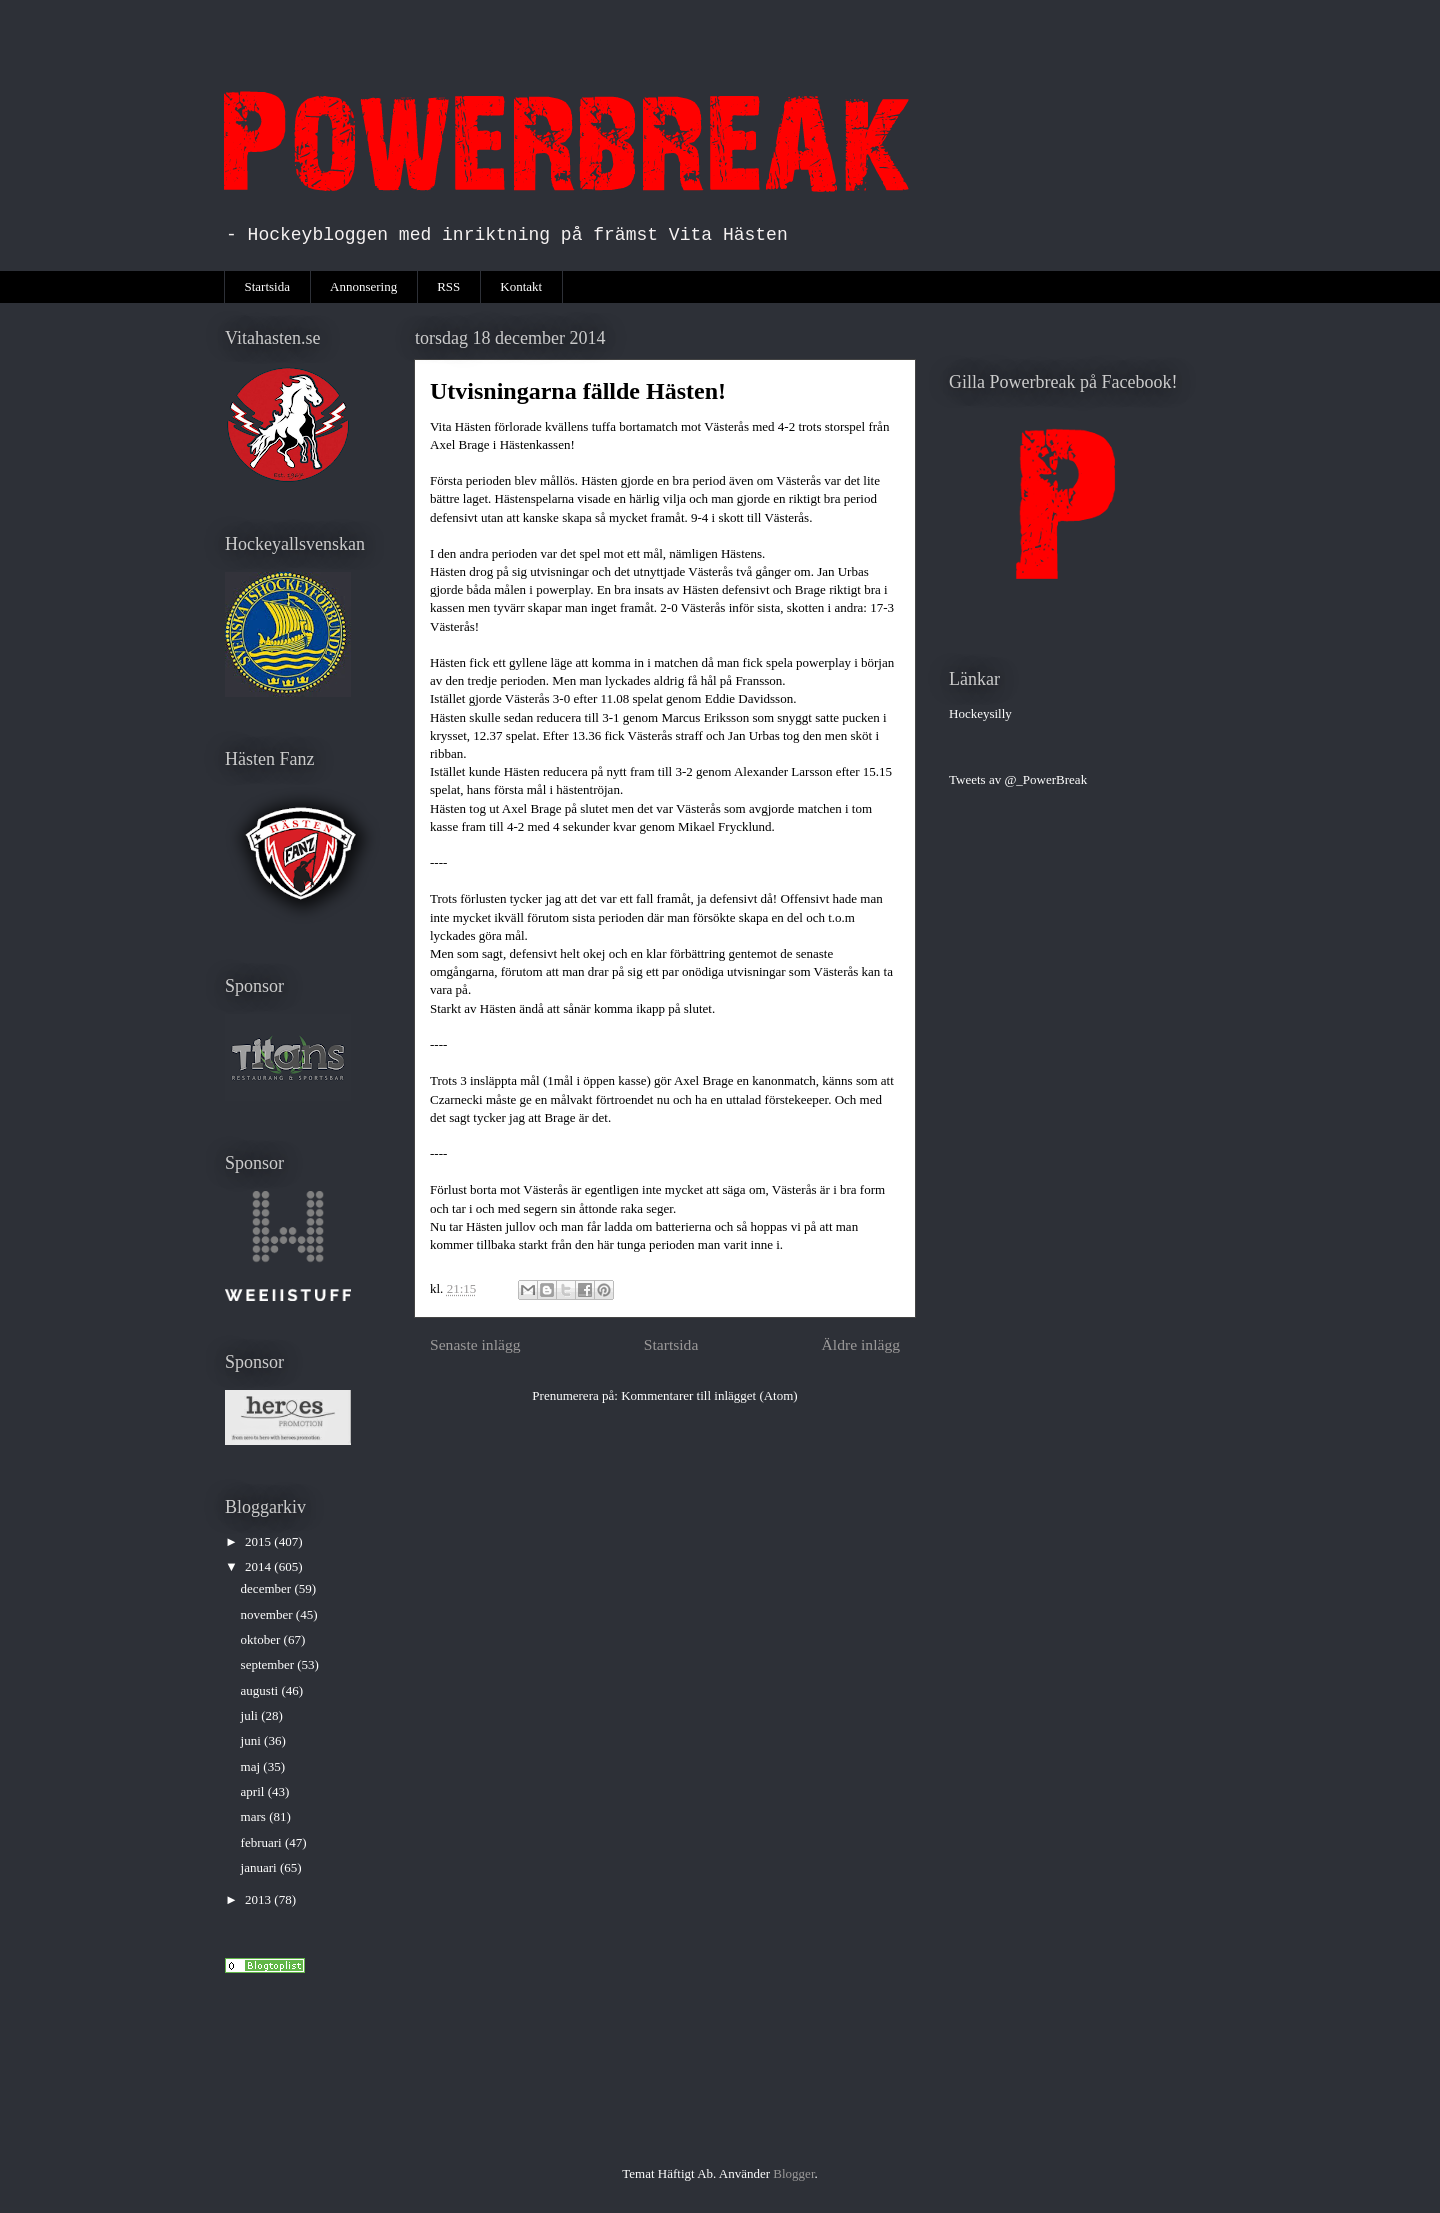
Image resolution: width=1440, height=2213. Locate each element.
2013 (259, 1899)
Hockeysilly (980, 713)
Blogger (793, 2173)
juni (252, 1740)
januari (260, 1867)
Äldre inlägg (861, 1344)
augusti (261, 1690)
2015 (259, 1541)
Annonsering (363, 286)
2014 (259, 1566)
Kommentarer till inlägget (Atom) (709, 1395)
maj (252, 1766)
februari (263, 1842)
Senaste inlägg (475, 1344)
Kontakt (521, 286)
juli (251, 1715)
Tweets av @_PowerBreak (1018, 779)
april (254, 1791)
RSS (448, 286)
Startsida (268, 286)
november (268, 1614)
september (269, 1664)
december (268, 1588)
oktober (262, 1639)
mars (255, 1816)
